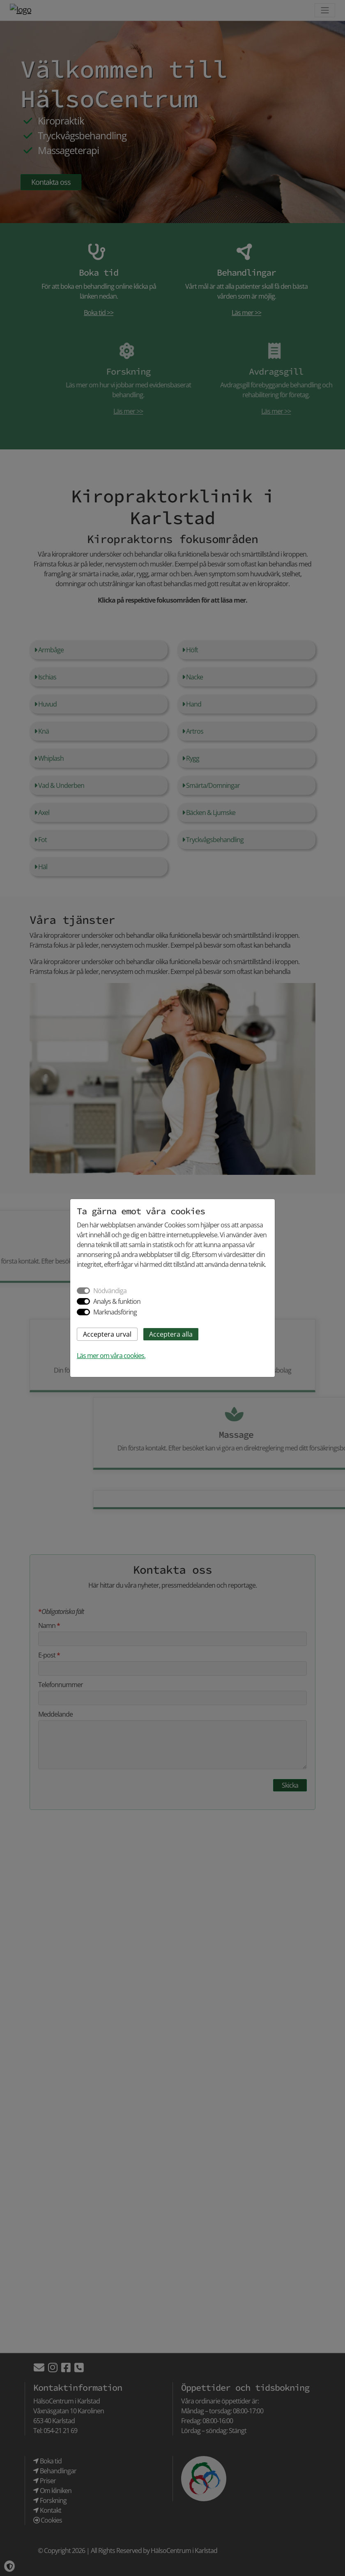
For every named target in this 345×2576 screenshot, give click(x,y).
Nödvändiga (109, 1290)
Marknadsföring (115, 1312)
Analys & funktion (116, 1301)
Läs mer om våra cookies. (111, 1355)
